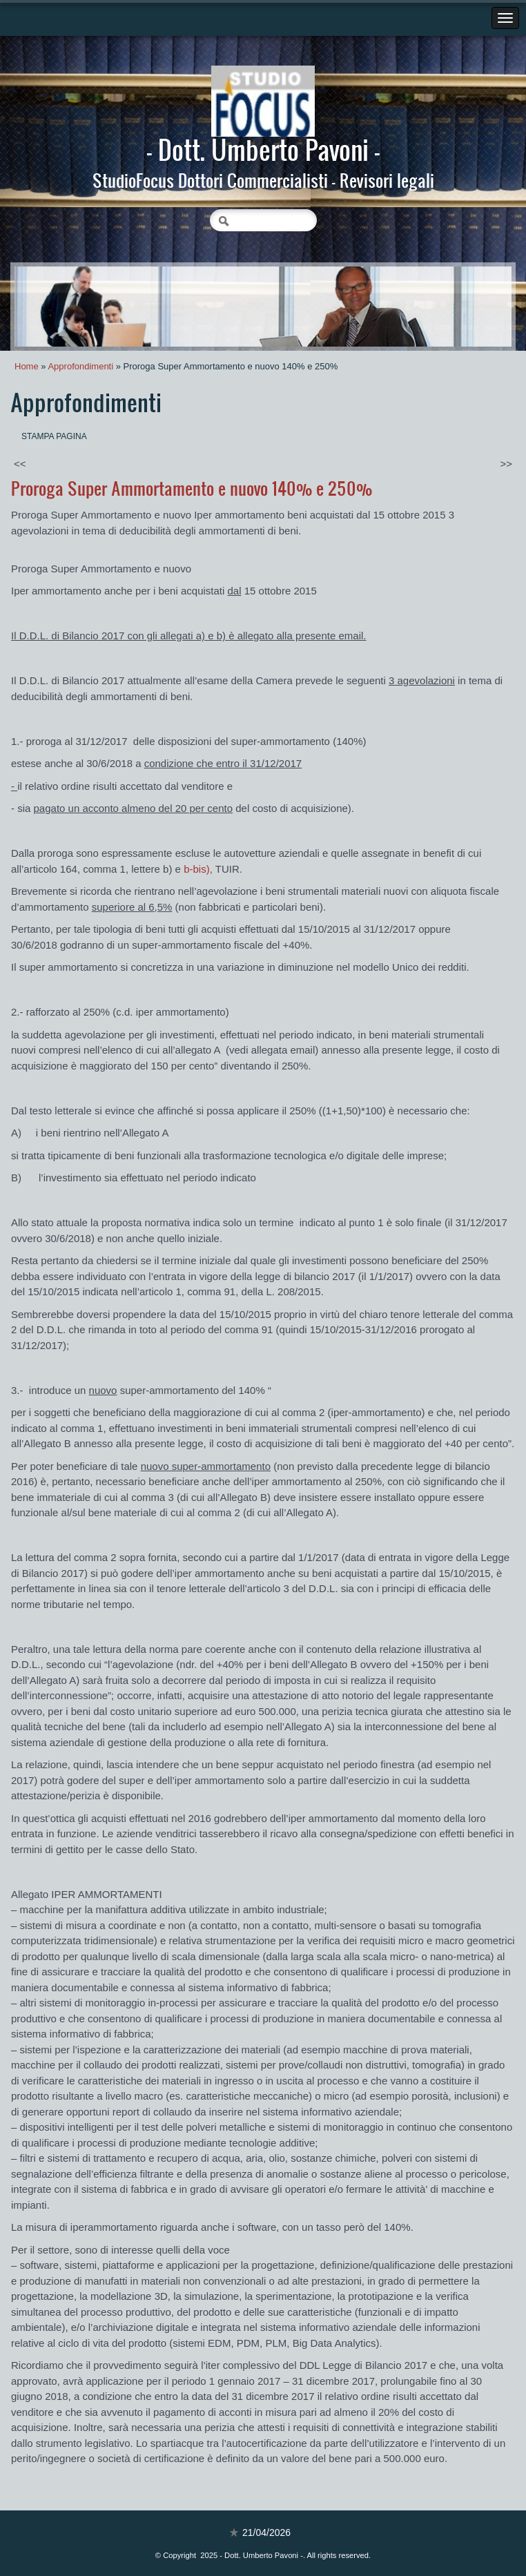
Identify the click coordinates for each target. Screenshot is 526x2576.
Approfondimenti (80, 366)
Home (26, 366)
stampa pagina (54, 436)
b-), (198, 869)
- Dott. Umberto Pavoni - (263, 149)
